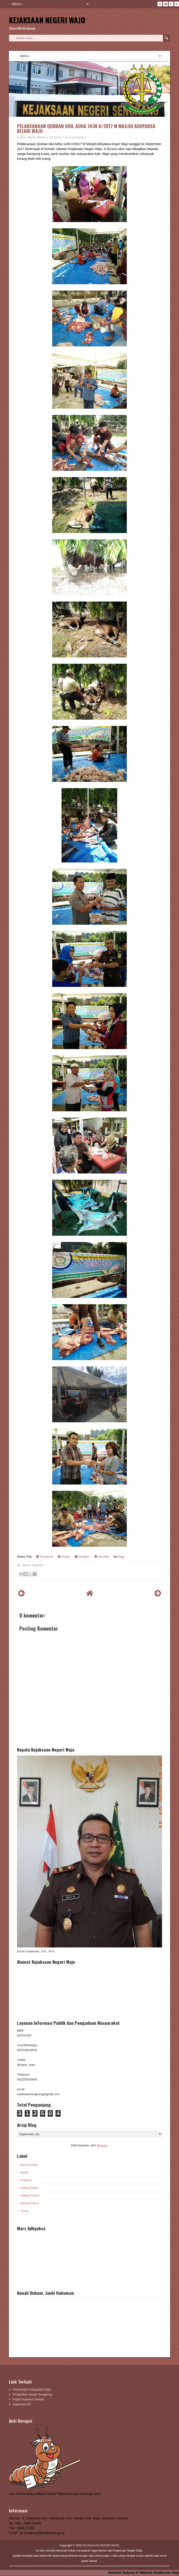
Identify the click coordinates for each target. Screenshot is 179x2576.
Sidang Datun (29, 2187)
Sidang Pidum (29, 2203)
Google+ (82, 1556)
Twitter (64, 1556)
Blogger (102, 2145)
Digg (119, 1556)
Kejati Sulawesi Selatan (28, 2399)
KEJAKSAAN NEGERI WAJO (47, 19)
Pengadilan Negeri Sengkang (32, 2394)
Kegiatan (38, 1565)
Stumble (101, 1556)
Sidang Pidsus (30, 2195)
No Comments (74, 137)
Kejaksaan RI (22, 2404)
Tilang (24, 2211)
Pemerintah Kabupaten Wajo (32, 2389)
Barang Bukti (29, 2164)
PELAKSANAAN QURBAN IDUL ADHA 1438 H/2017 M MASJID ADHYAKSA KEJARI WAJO (86, 128)
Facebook (44, 1556)
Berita (26, 1565)
